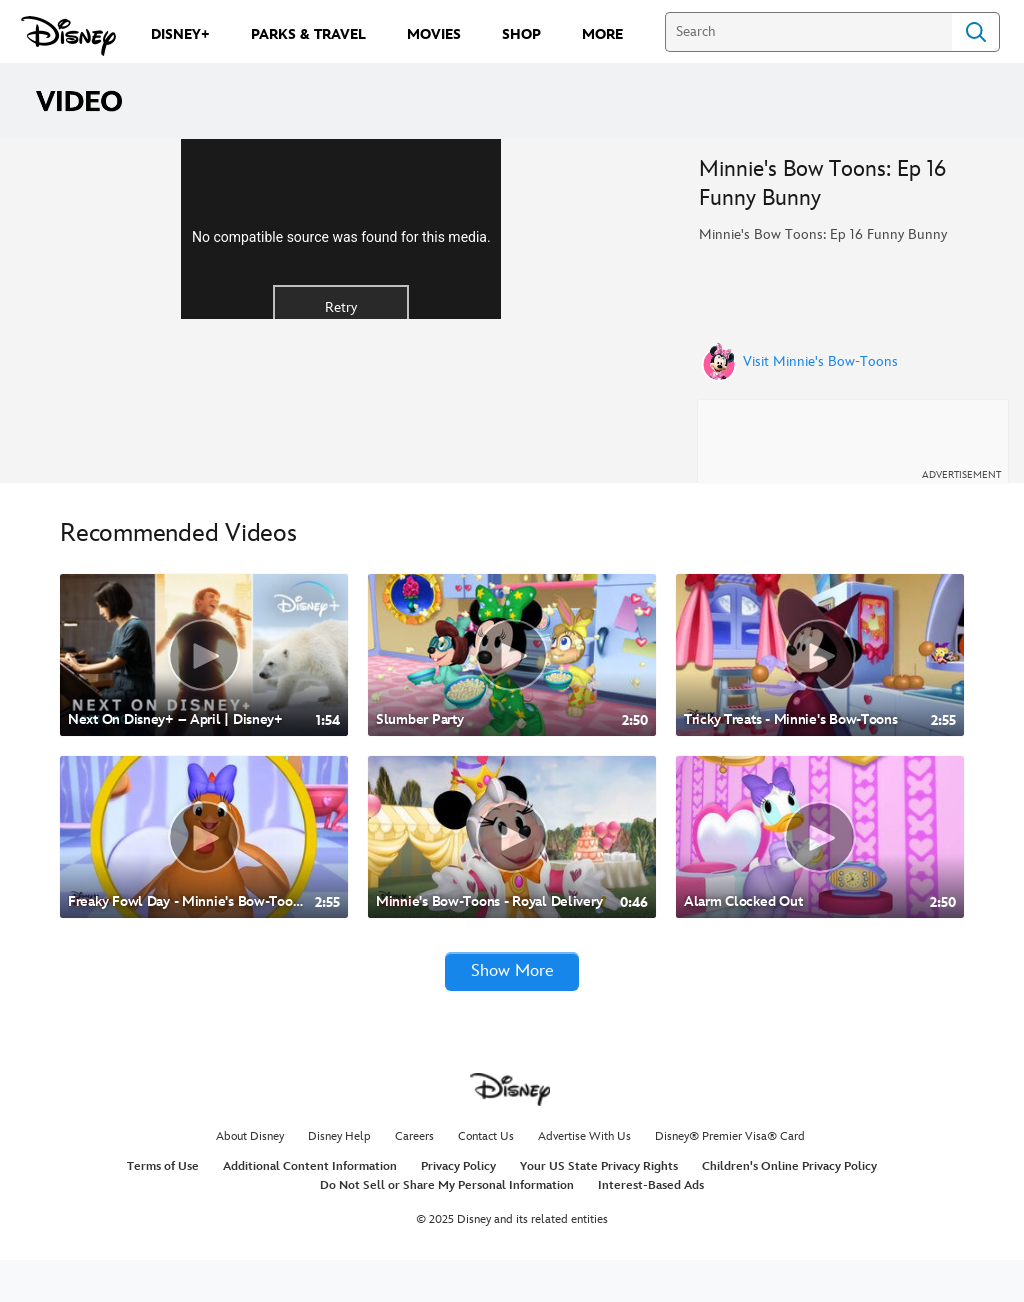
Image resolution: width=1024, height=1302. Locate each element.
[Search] (808, 32)
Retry (341, 408)
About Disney (250, 1178)
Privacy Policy (458, 1207)
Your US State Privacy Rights (599, 1207)
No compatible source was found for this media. (341, 338)
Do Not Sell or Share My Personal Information (447, 1227)
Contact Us (486, 1178)
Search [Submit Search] (976, 32)
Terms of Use (163, 1207)
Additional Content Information (310, 1207)
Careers (414, 1178)
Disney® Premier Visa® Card (730, 1178)
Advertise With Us (584, 1178)
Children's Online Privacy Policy (789, 1207)
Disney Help (339, 1178)
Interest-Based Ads (651, 1227)
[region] (341, 331)
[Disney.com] (68, 36)
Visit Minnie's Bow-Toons (820, 362)
